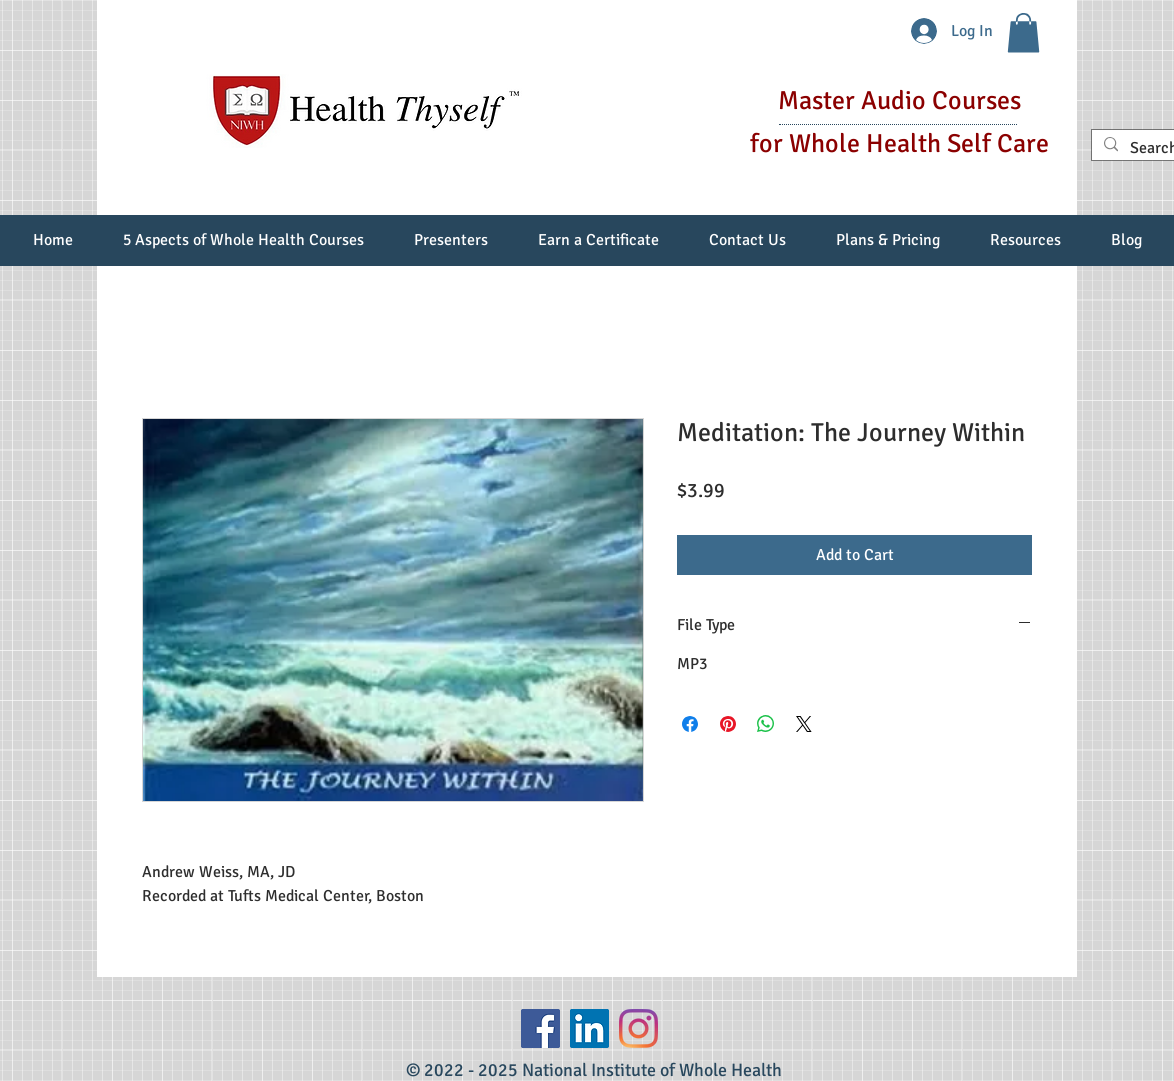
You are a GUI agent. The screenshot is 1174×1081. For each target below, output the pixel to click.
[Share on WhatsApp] (766, 724)
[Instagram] (638, 1028)
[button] (1023, 32)
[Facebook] (540, 1028)
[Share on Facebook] (690, 724)
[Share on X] (804, 724)
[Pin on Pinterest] (728, 724)
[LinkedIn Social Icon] (589, 1028)
